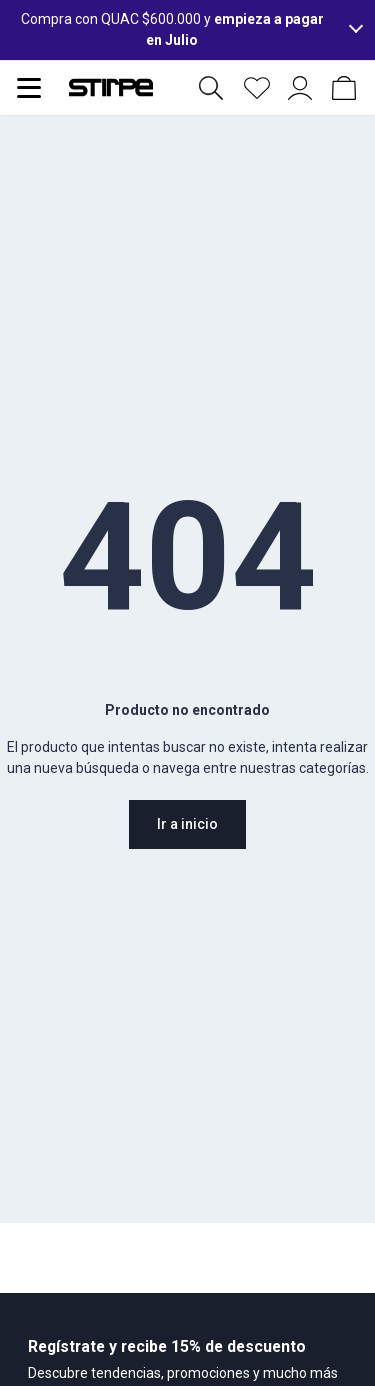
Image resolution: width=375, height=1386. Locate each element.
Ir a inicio (187, 824)
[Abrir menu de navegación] (29, 88)
